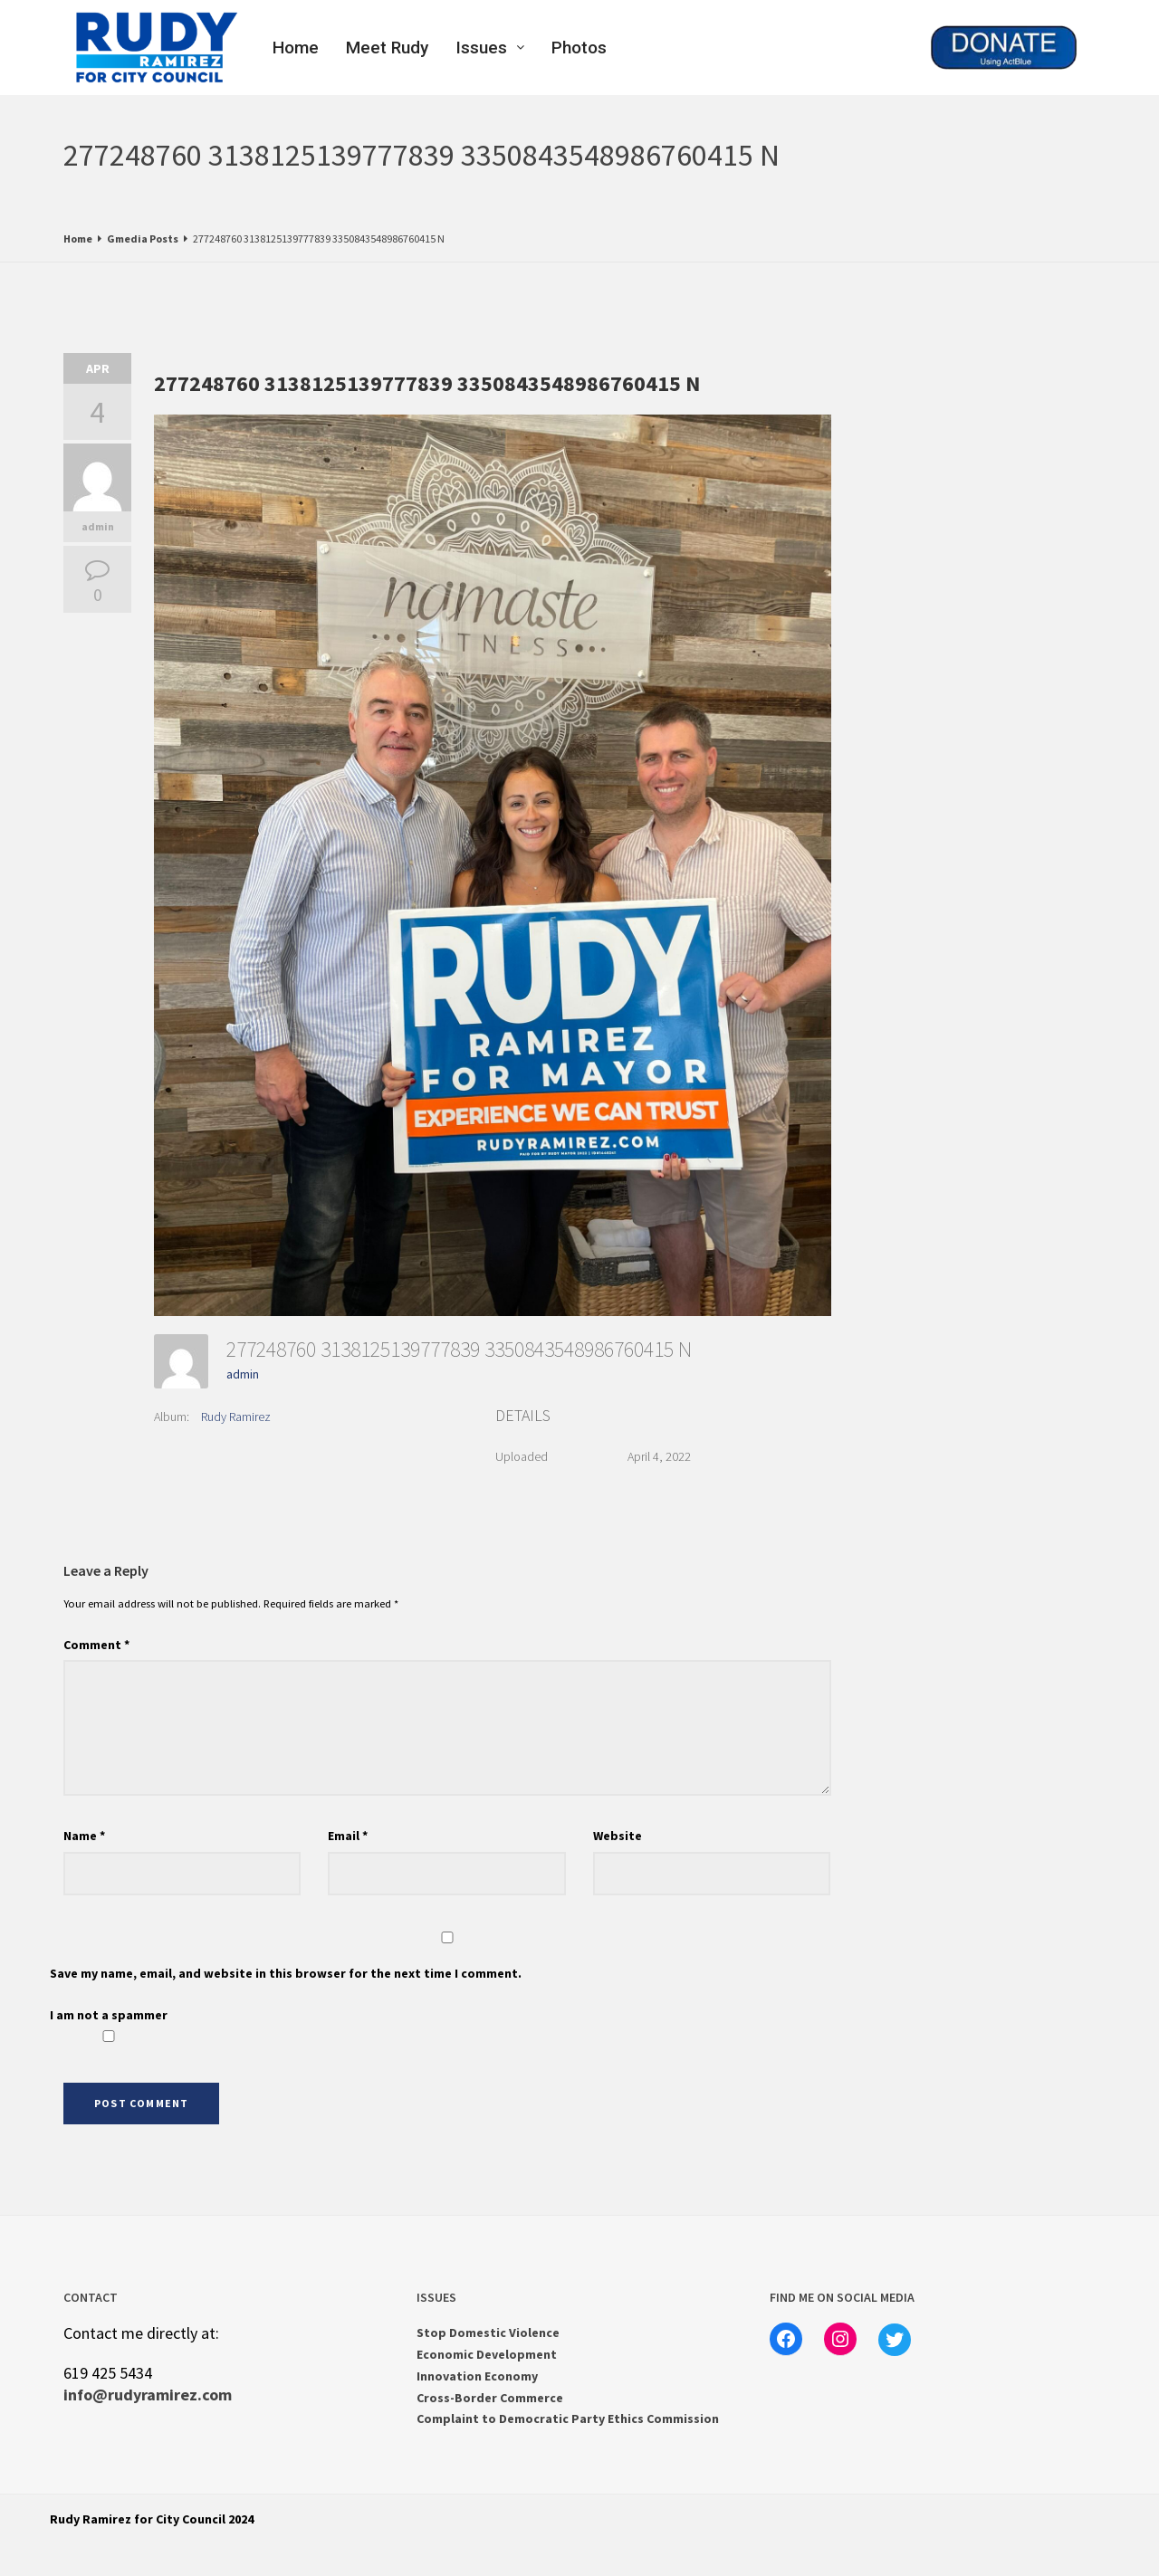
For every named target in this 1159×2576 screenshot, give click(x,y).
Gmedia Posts (142, 238)
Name (84, 1835)
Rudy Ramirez (236, 1416)
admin (97, 526)
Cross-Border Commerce (490, 2398)
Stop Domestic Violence (488, 2332)
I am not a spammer (109, 2025)
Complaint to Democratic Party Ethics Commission (568, 2418)
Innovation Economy (477, 2376)
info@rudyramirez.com (147, 2394)
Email (348, 1835)
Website (617, 1835)
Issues (489, 47)
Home (296, 47)
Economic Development (487, 2354)
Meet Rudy (387, 47)
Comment (96, 1644)
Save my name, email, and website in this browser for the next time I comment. (286, 1973)
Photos (579, 47)
